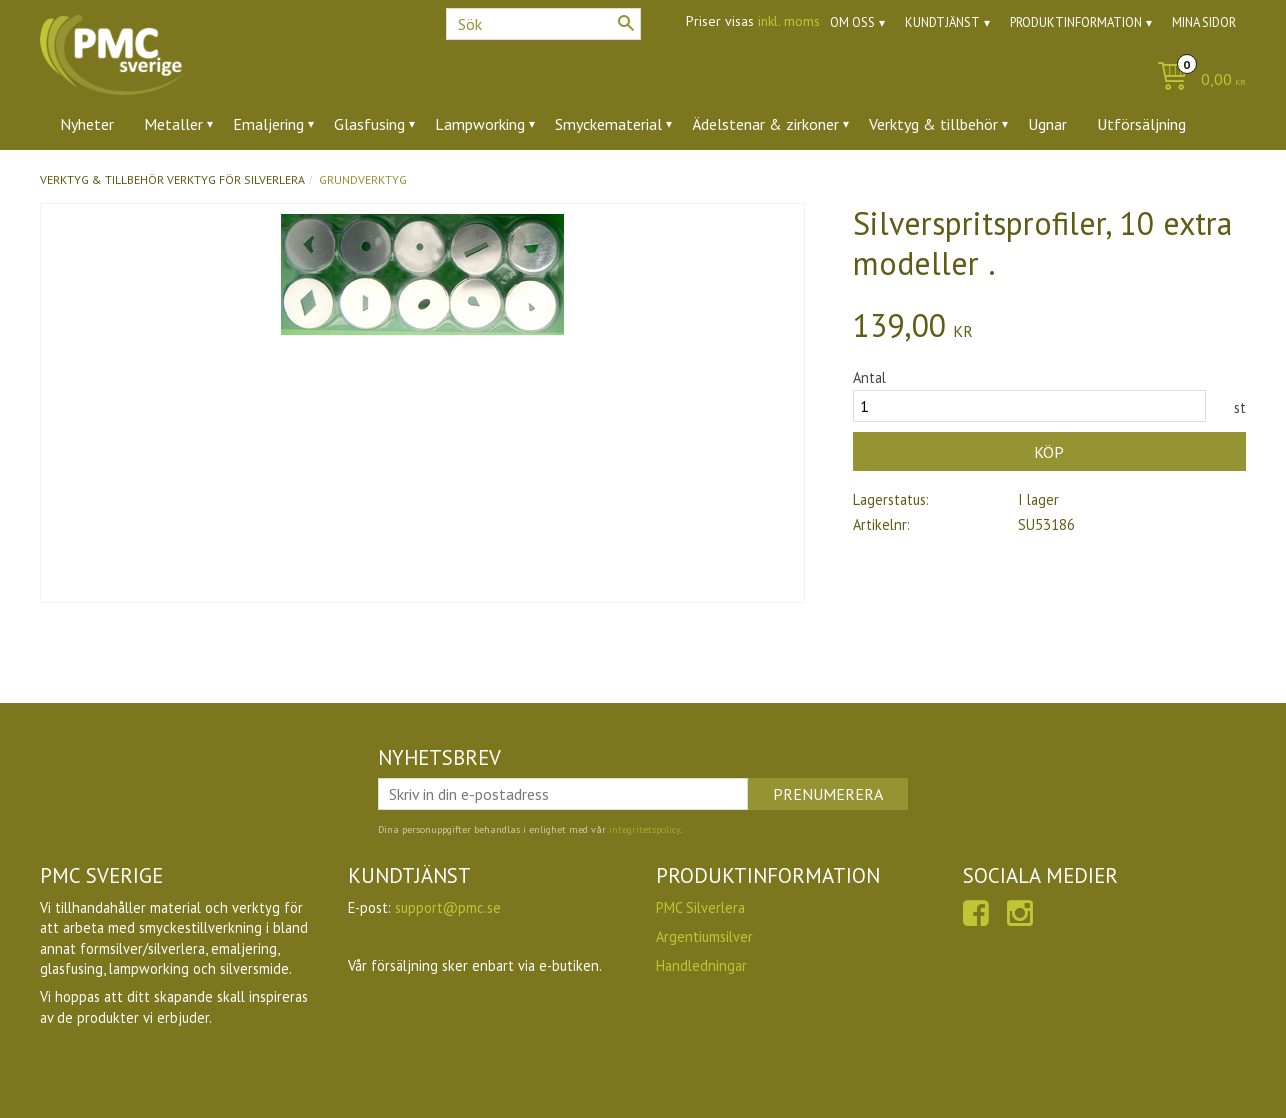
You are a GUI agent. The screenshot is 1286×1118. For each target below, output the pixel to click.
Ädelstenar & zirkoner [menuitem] (765, 124)
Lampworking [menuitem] (480, 124)
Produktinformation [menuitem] (1076, 22)
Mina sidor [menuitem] (1204, 22)
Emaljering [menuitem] (268, 124)
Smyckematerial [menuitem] (608, 124)
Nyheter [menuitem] (87, 124)
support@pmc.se (448, 907)
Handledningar (701, 965)
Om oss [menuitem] (852, 22)
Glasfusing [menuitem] (369, 124)
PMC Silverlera (700, 907)
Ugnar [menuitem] (1047, 124)
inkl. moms (789, 21)
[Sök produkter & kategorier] (543, 24)
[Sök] (626, 23)
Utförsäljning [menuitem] (1141, 124)
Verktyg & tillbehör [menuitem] (933, 124)
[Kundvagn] (1196, 80)
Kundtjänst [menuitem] (942, 22)
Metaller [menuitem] (173, 124)
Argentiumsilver (704, 936)
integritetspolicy (644, 829)
